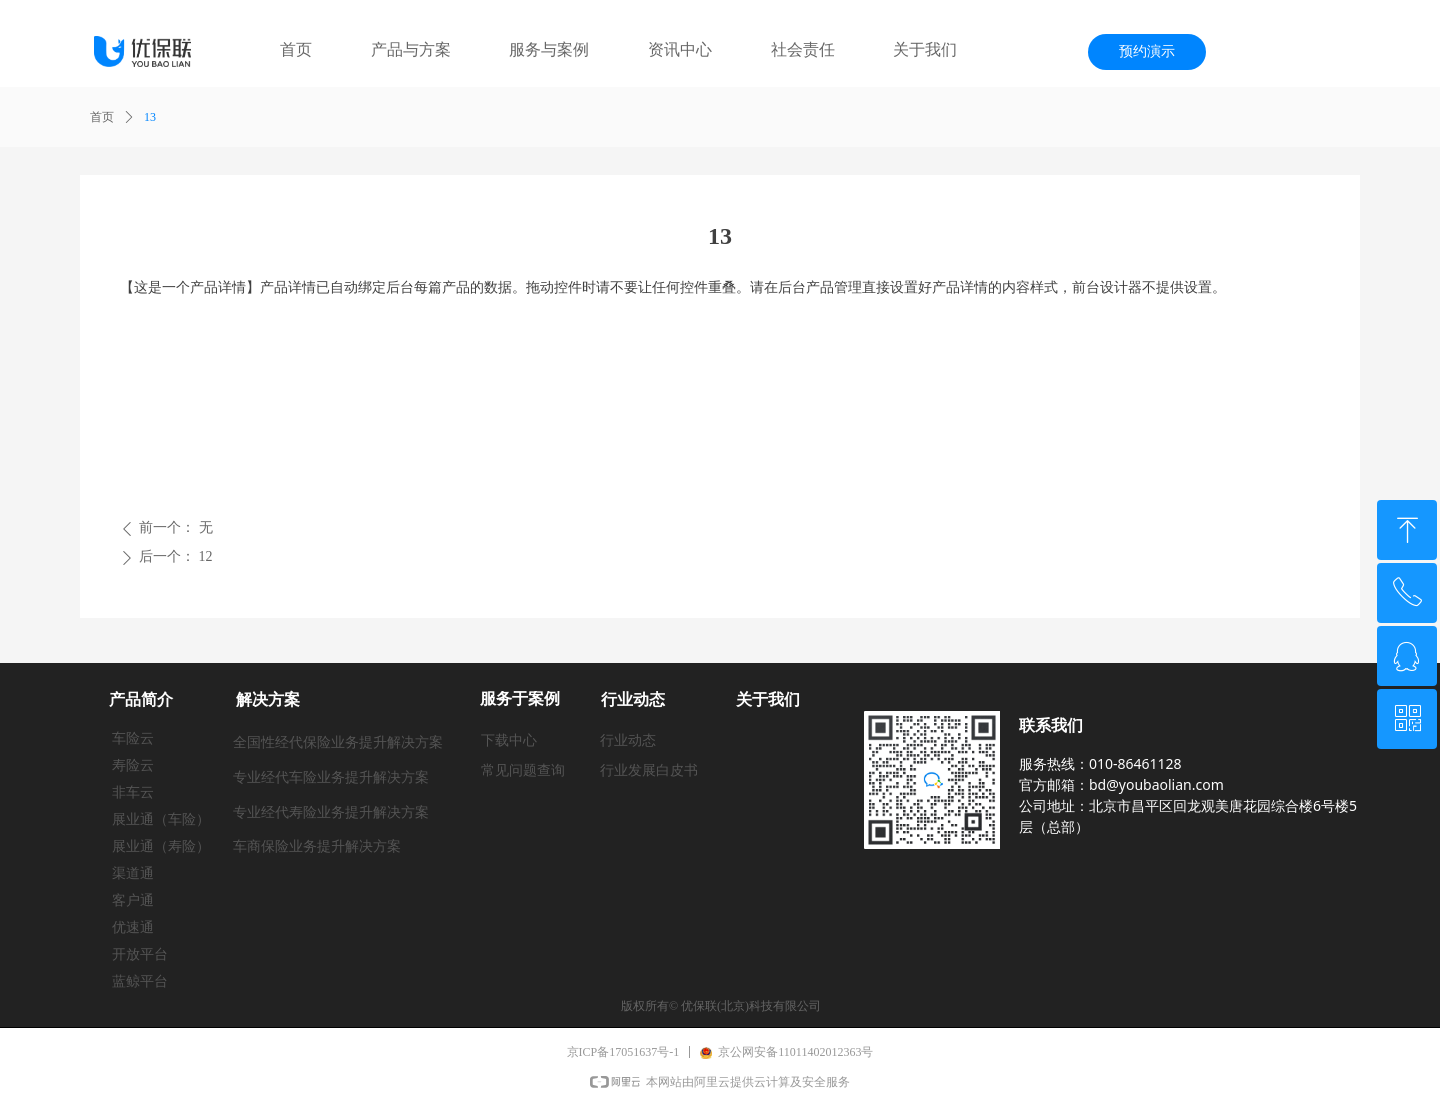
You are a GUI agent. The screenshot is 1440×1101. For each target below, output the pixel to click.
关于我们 (925, 49)
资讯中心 (680, 49)
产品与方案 (411, 49)
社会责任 (803, 49)
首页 (296, 49)
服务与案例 (549, 49)
